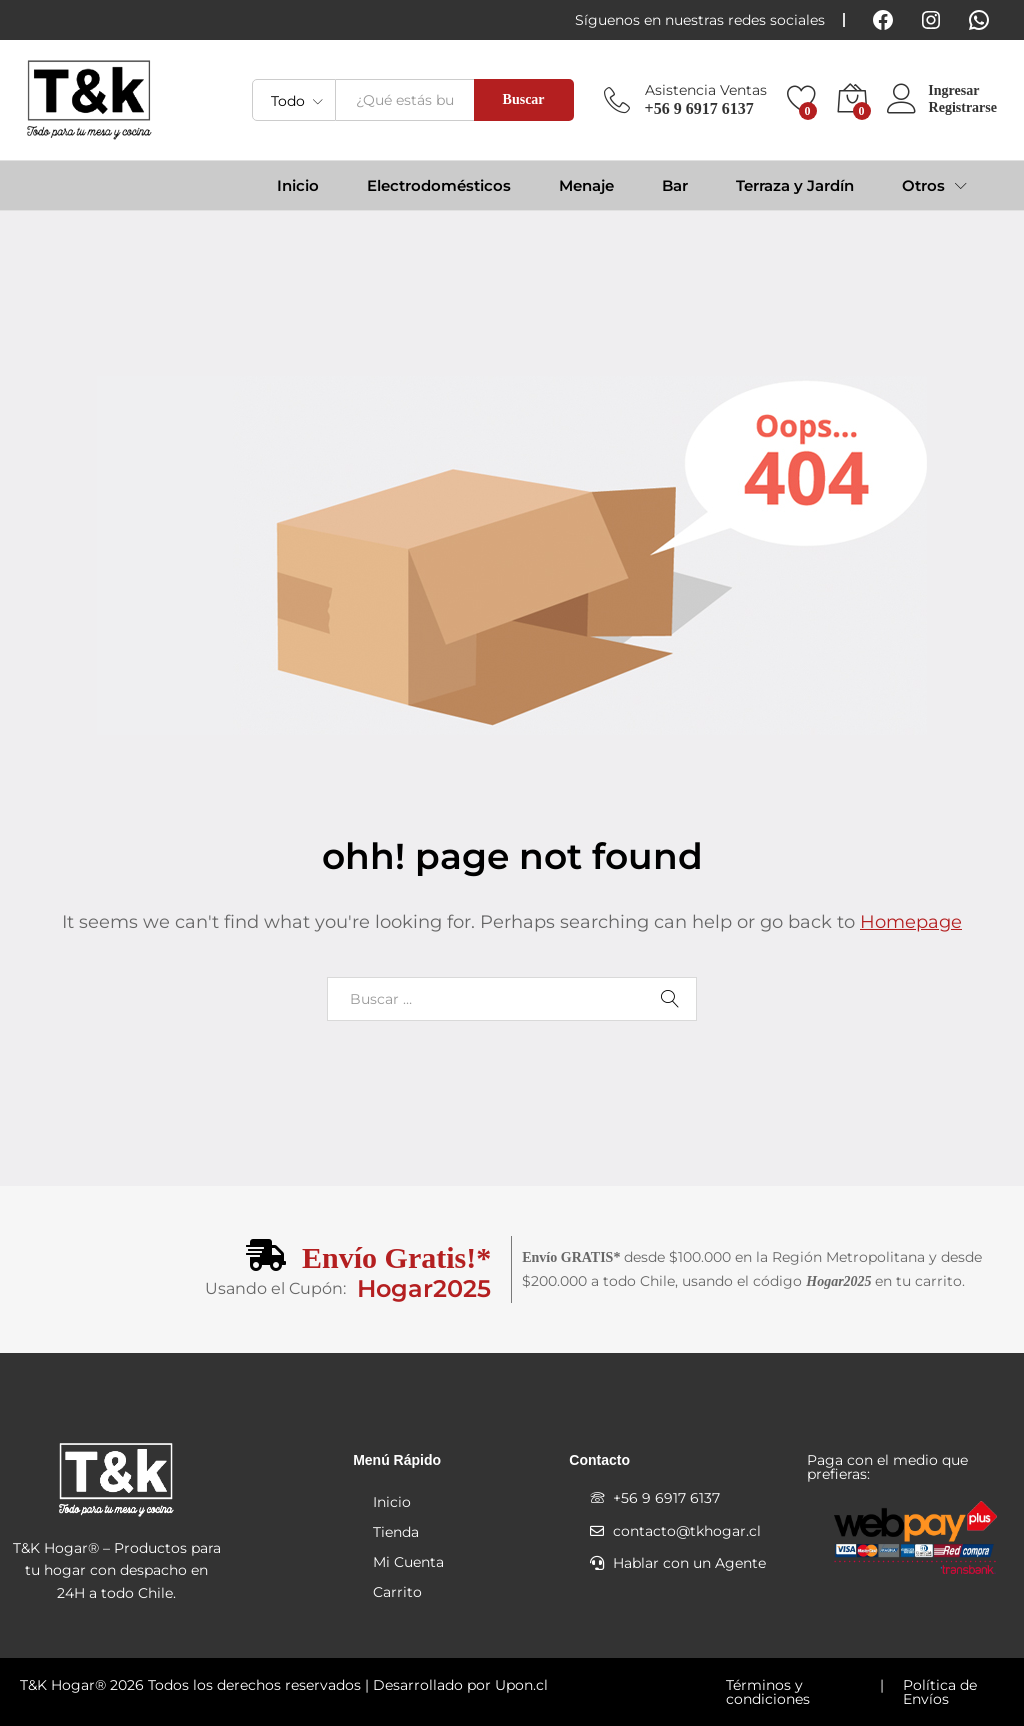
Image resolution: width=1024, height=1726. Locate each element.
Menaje (586, 185)
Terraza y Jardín (795, 185)
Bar (675, 185)
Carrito (397, 1592)
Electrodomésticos (439, 185)
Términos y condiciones (768, 1692)
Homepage (911, 922)
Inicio (298, 185)
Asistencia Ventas (706, 90)
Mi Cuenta (408, 1562)
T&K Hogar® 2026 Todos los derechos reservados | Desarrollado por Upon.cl (284, 1685)
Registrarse (963, 107)
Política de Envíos (940, 1692)
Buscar (524, 99)
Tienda (396, 1532)
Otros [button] (923, 185)
